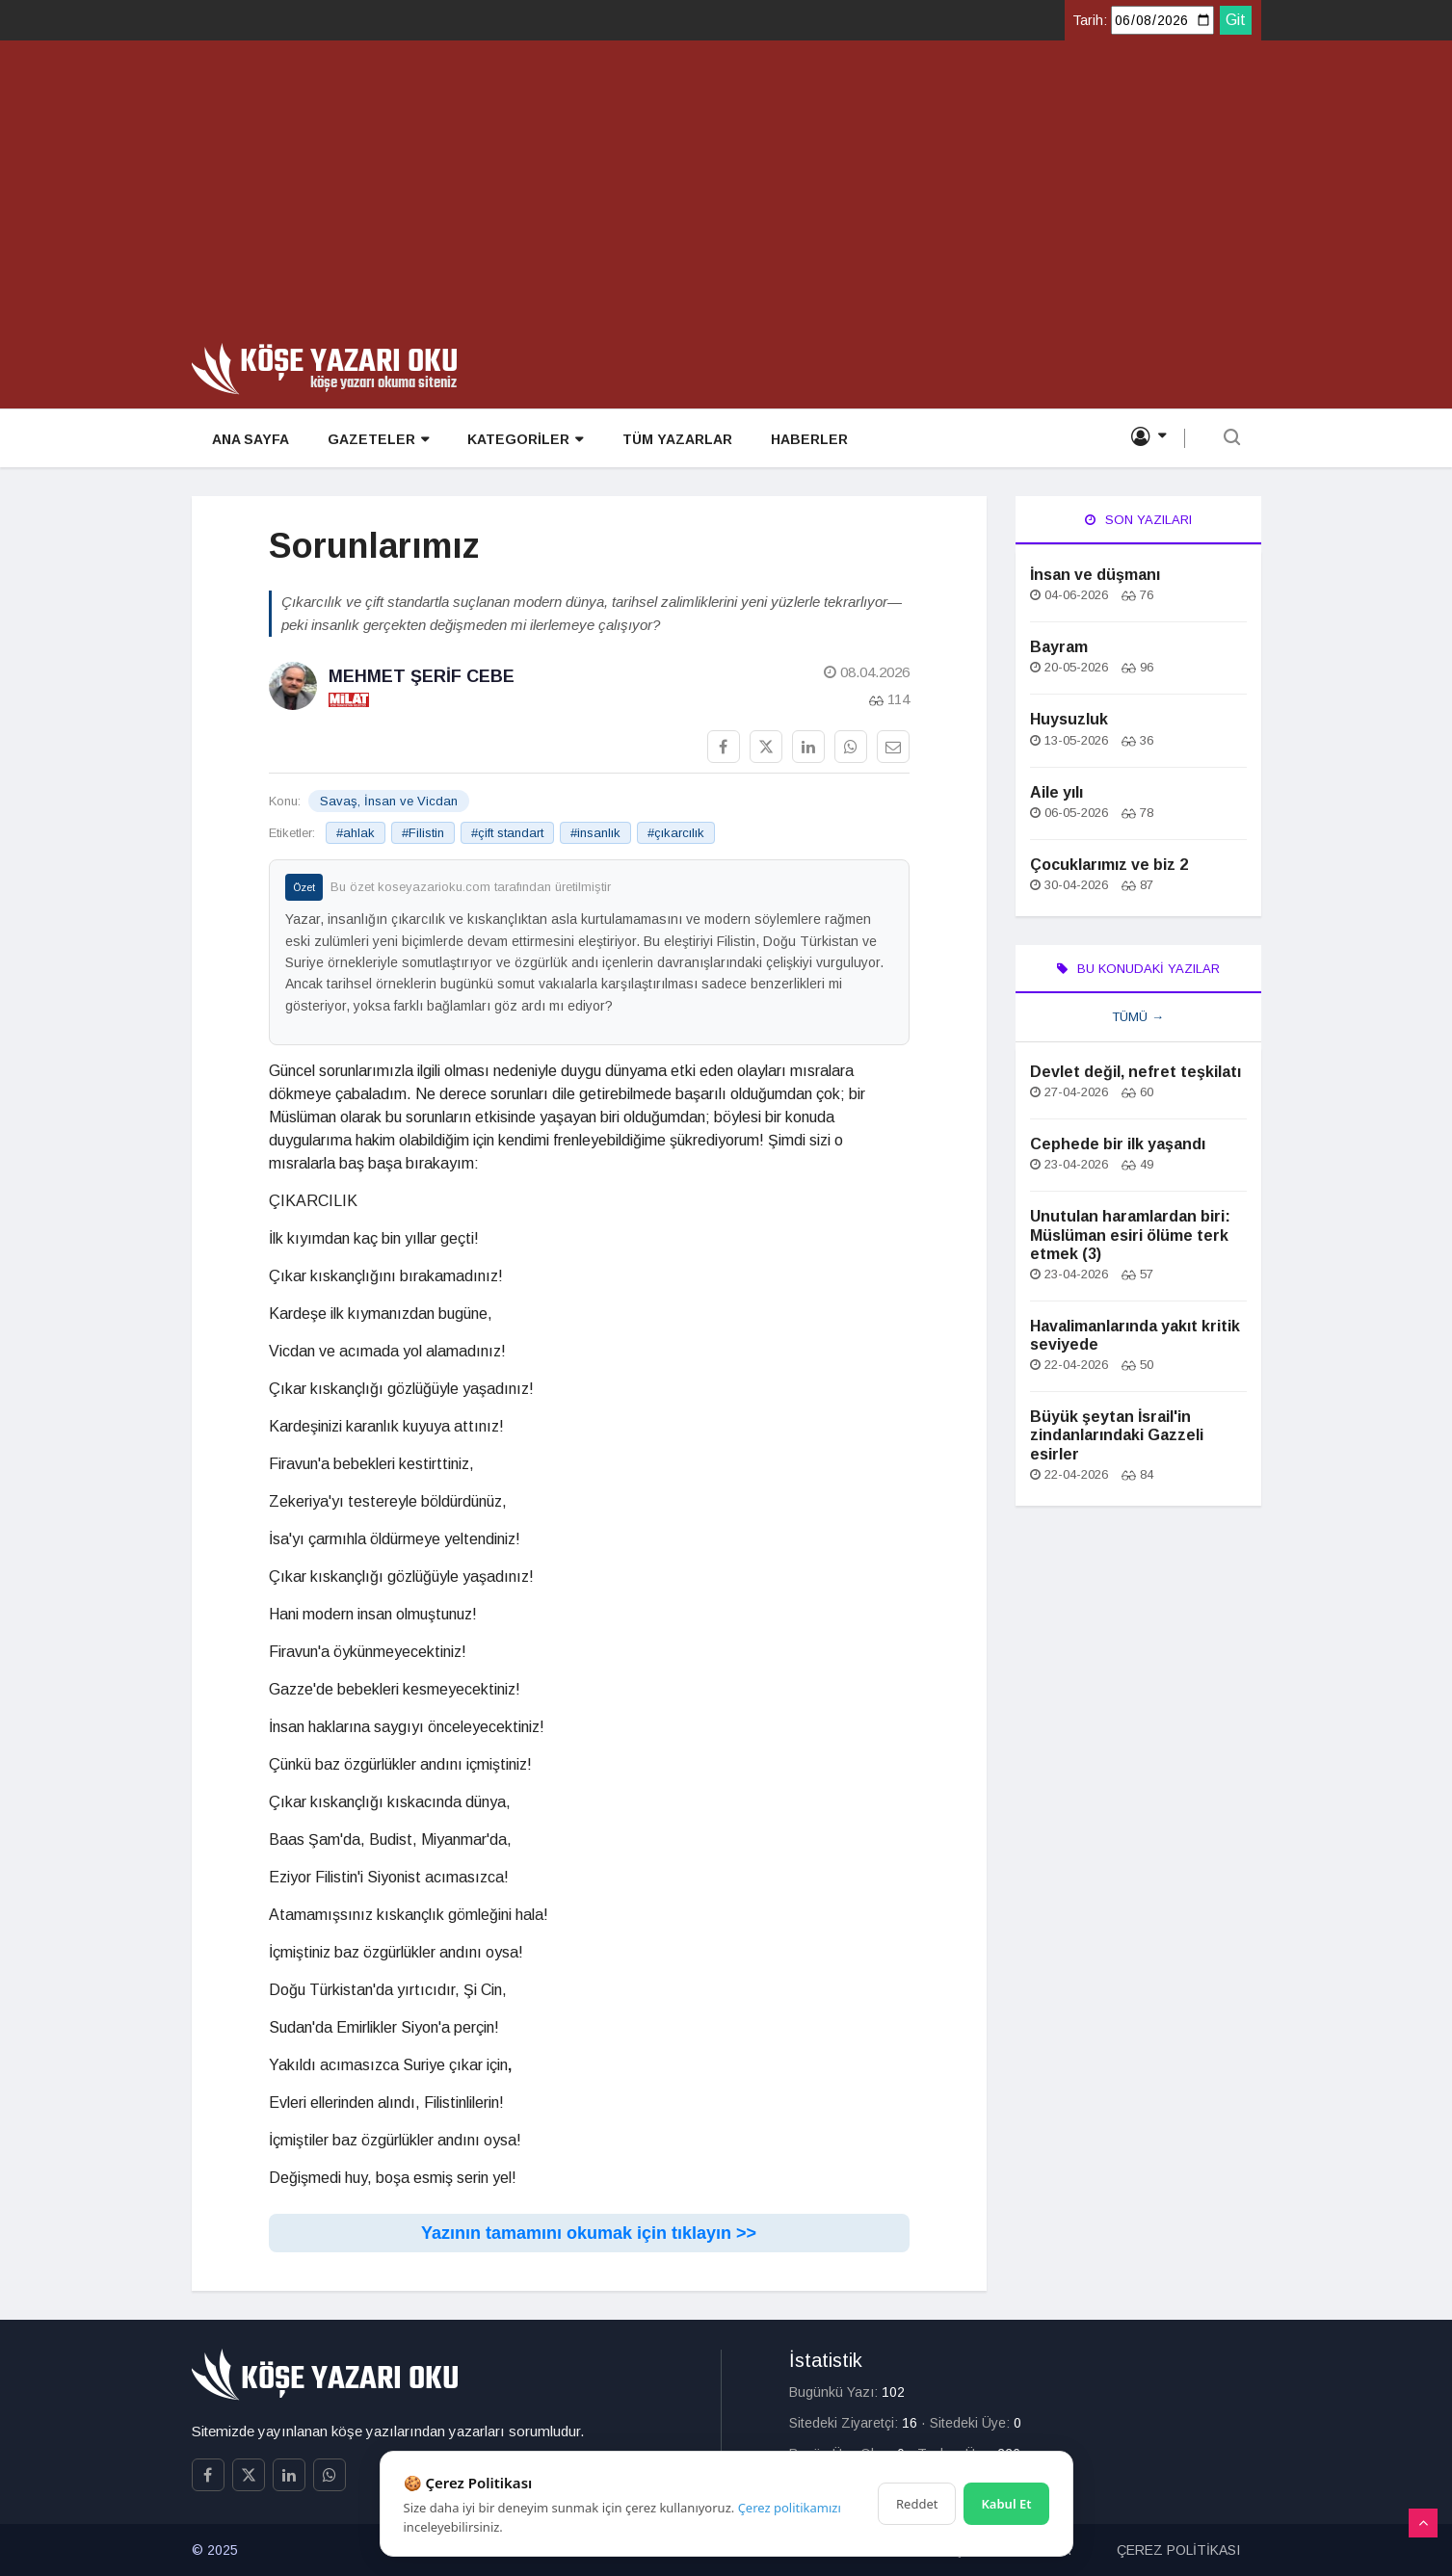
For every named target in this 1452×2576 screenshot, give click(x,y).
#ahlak (355, 833)
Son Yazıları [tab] (1138, 520)
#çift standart (507, 833)
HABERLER (807, 439)
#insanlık (595, 833)
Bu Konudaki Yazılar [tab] (1138, 968)
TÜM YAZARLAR (675, 439)
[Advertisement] (726, 198)
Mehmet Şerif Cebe (422, 676)
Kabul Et (1006, 2503)
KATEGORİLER (524, 440)
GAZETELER (377, 440)
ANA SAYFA (249, 439)
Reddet (916, 2503)
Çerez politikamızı (789, 2507)
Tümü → (1138, 1017)
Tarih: (1089, 20)
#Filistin (423, 833)
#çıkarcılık (675, 833)
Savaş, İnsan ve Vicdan (389, 801)
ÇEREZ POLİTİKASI (1178, 2550)
